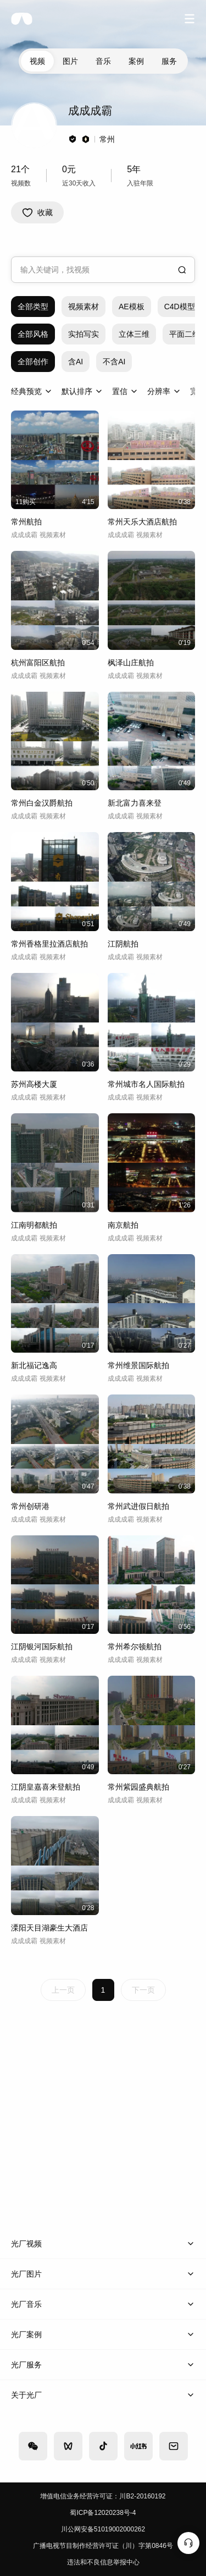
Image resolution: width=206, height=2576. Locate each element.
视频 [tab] (37, 61)
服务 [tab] (169, 61)
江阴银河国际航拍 (42, 1646)
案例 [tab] (136, 61)
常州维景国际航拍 (138, 1365)
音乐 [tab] (103, 61)
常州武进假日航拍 (138, 1506)
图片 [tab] (70, 61)
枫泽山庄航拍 (131, 662)
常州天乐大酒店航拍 (142, 521)
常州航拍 (26, 521)
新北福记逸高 (34, 1365)
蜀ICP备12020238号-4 (103, 2513)
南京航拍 (123, 1225)
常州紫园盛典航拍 (138, 1786)
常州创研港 (30, 1506)
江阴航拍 (123, 943)
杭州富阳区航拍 (38, 662)
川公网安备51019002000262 (103, 2529)
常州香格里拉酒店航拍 (49, 943)
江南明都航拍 (34, 1225)
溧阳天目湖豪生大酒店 (49, 1927)
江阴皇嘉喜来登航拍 (45, 1786)
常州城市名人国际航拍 (146, 1084)
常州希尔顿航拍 (135, 1646)
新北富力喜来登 (135, 802)
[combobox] (103, 269)
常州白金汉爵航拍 (42, 802)
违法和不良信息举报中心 (103, 2562)
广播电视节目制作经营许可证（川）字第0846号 (103, 2546)
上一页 (63, 1990)
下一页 (143, 1990)
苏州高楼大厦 (34, 1084)
